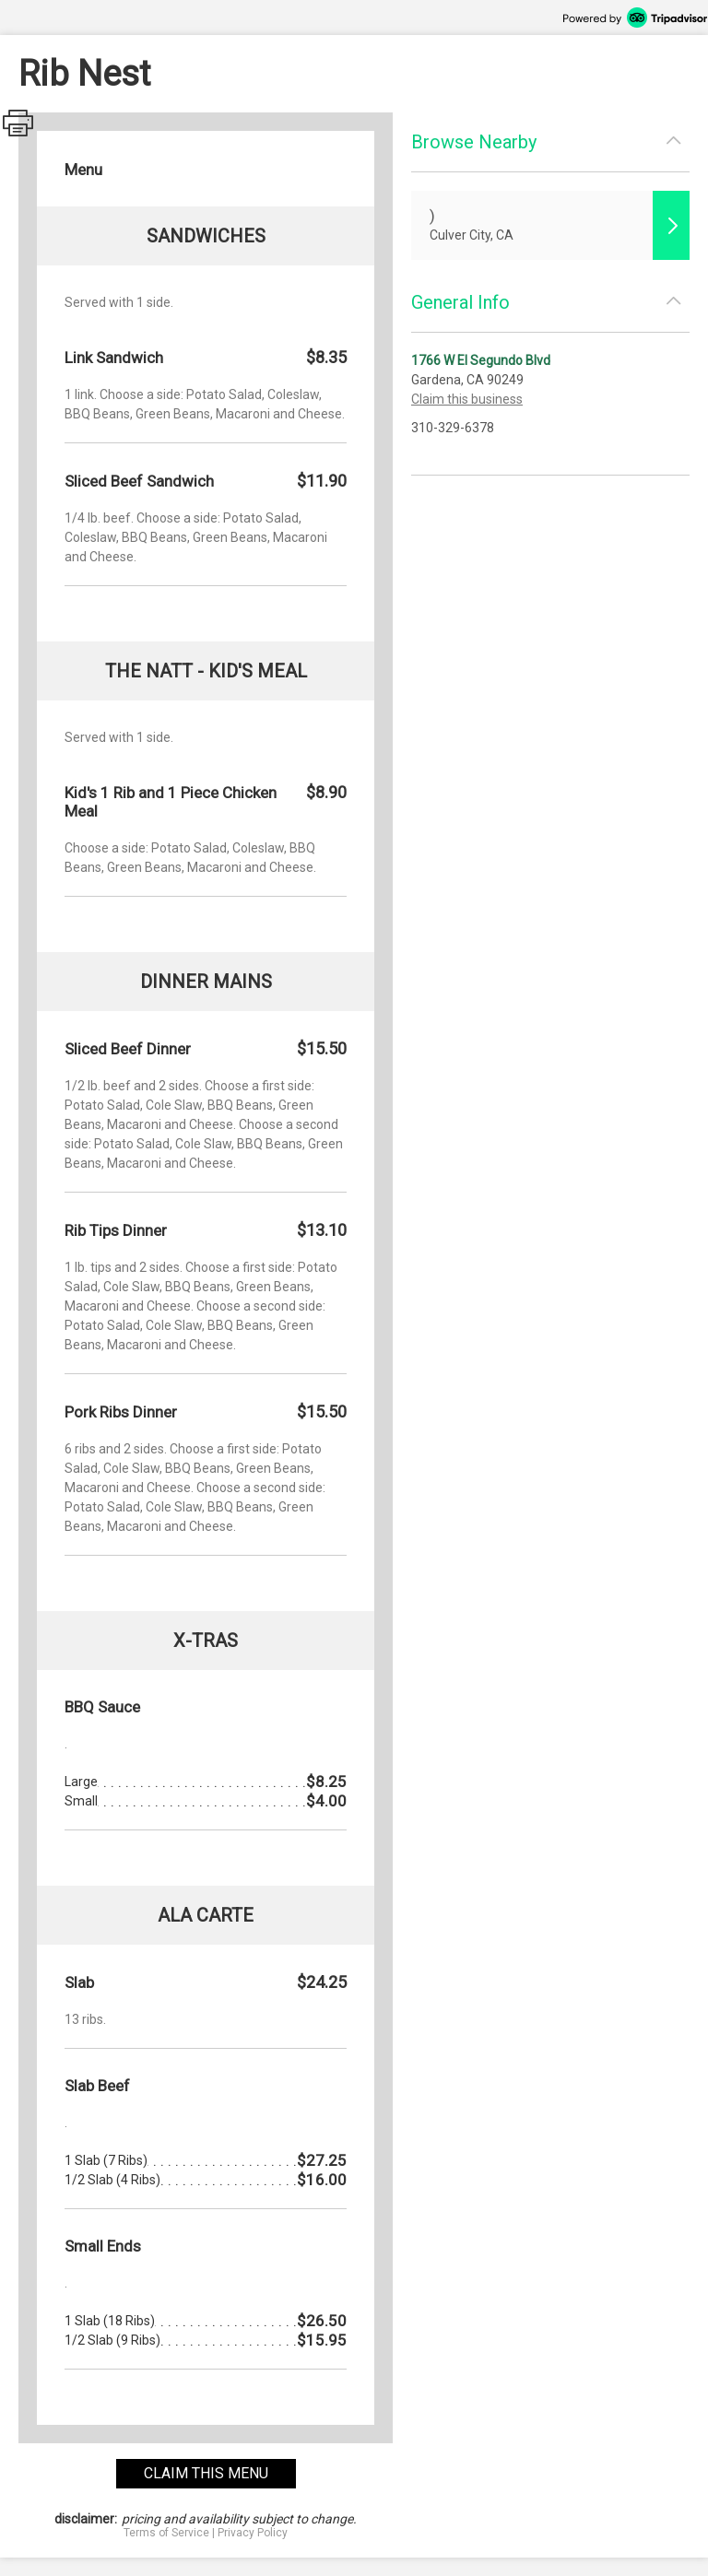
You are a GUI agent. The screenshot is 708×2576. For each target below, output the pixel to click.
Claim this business (467, 399)
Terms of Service (166, 2532)
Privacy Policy (253, 2532)
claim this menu (206, 2473)
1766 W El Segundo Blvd (480, 360)
